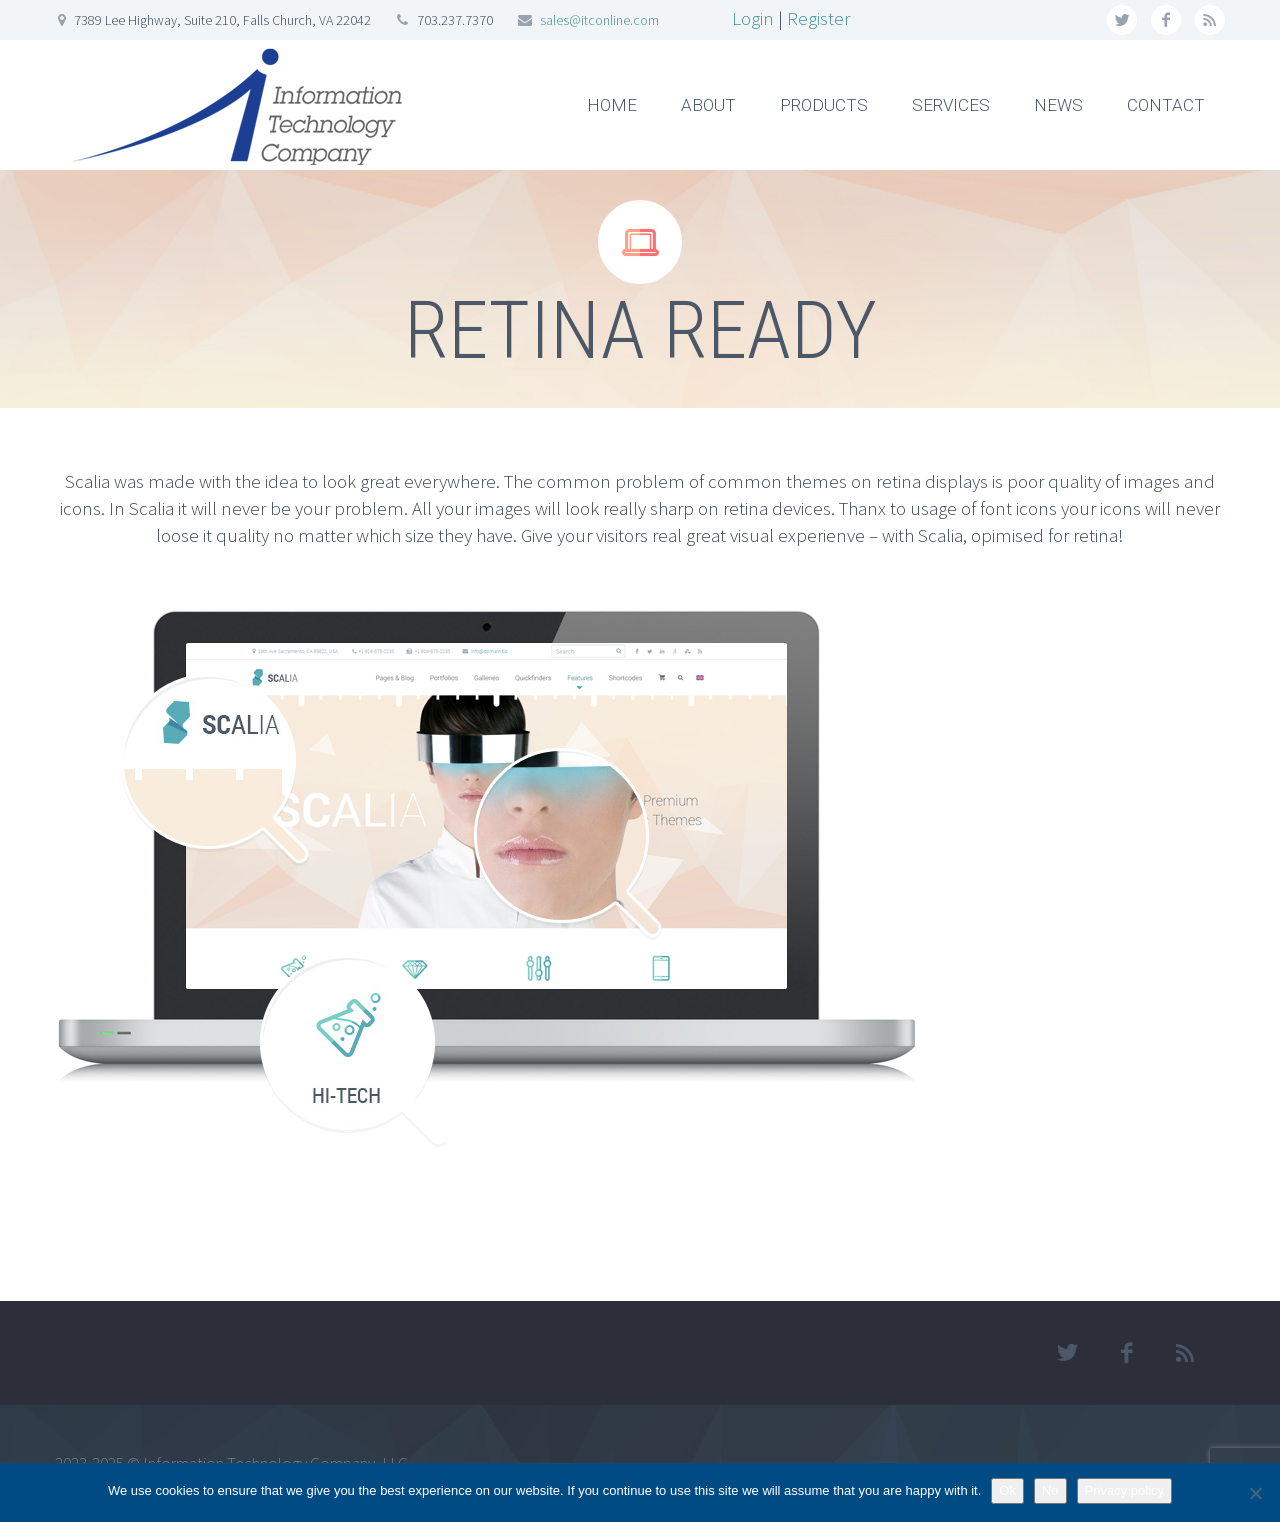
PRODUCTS (824, 105)
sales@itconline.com (599, 20)
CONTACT (1166, 105)
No (1050, 1490)
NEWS (1058, 105)
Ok (1007, 1490)
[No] (1255, 1493)
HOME (612, 105)
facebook (1166, 20)
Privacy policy (1124, 1490)
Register (818, 18)
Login (753, 18)
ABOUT (708, 105)
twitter (1122, 20)
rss (1210, 20)
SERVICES (951, 105)
